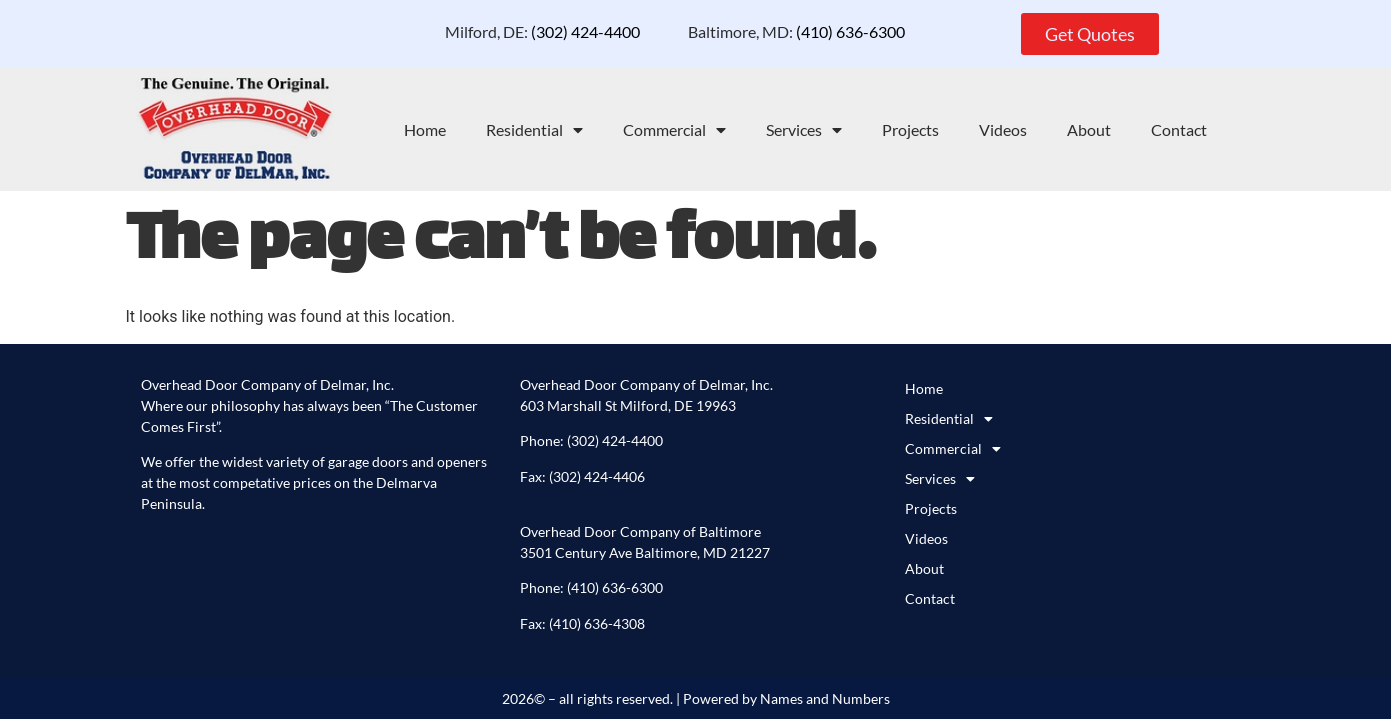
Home (425, 129)
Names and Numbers (825, 698)
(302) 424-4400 (587, 31)
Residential (534, 130)
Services (804, 130)
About (1089, 129)
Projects (910, 129)
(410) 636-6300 (850, 31)
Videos (1003, 129)
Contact (1179, 129)
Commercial (674, 130)
